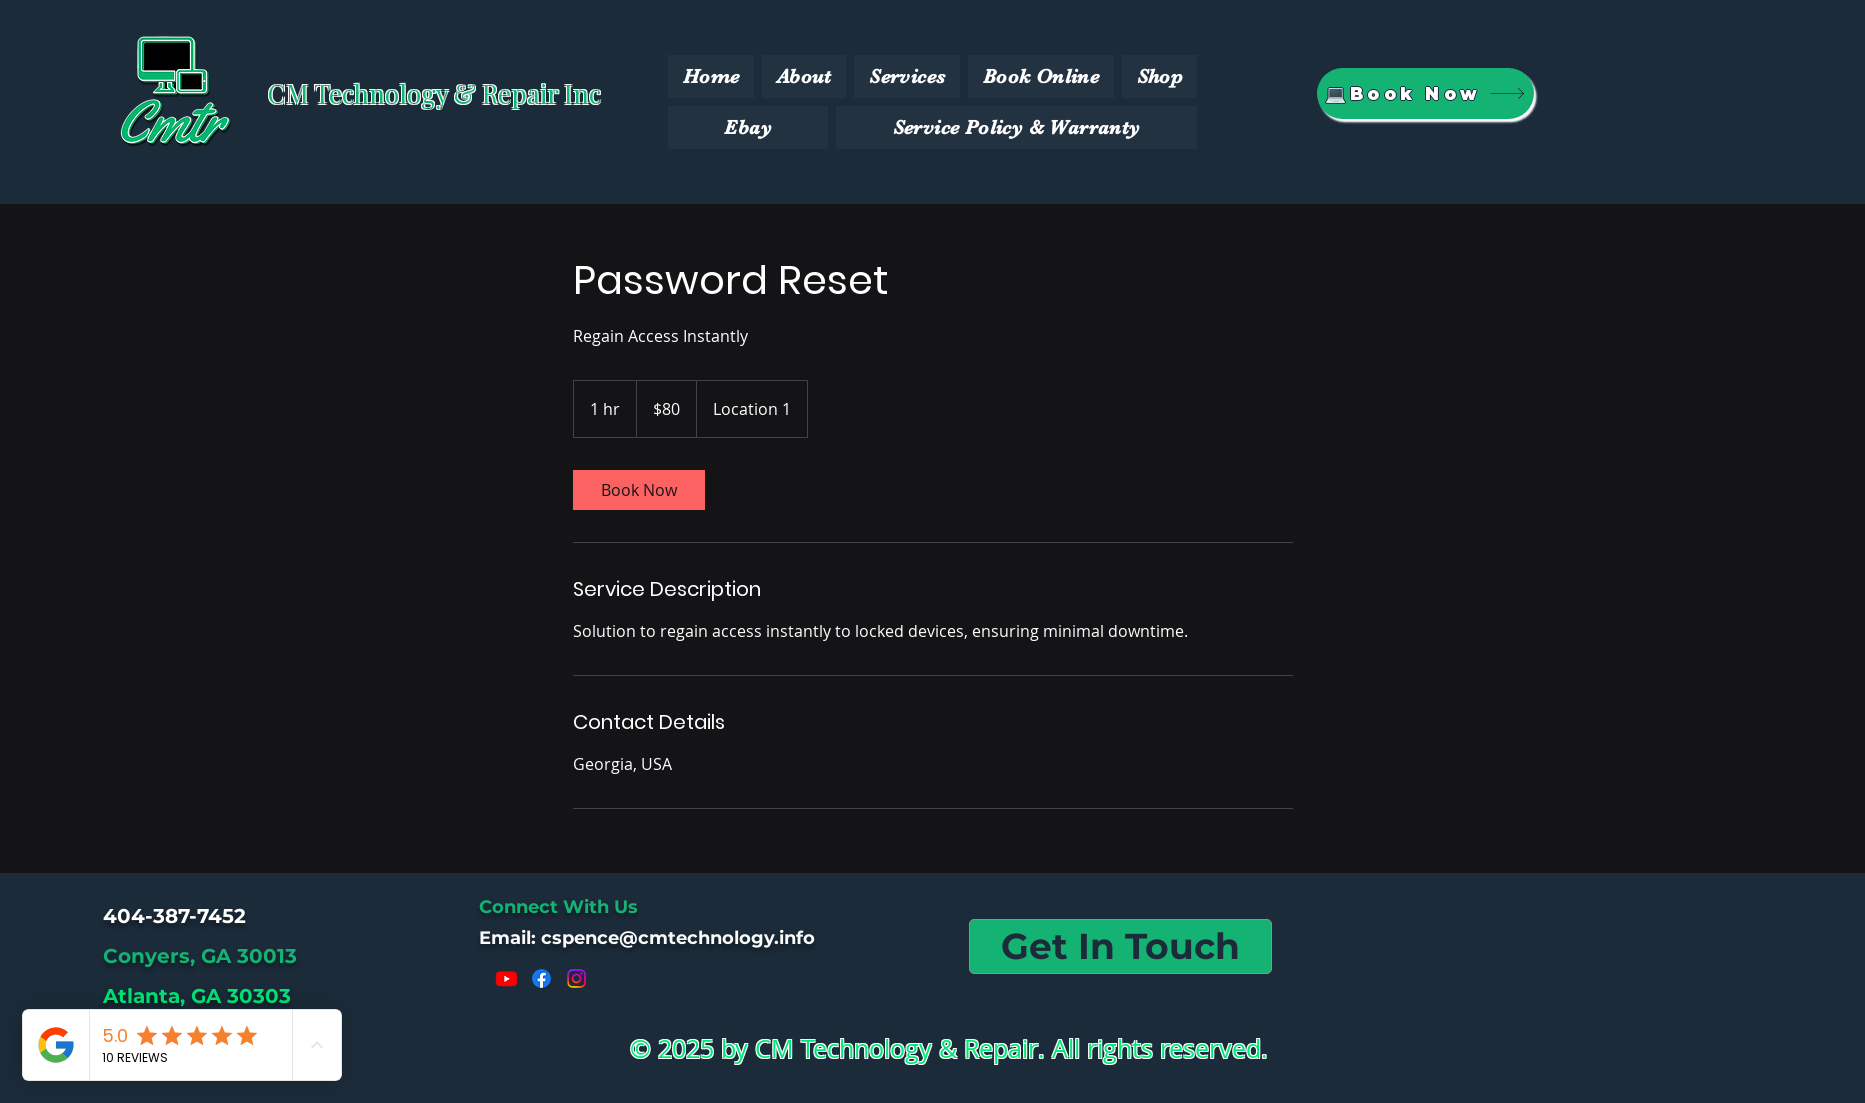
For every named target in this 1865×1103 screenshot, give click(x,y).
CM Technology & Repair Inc (434, 93)
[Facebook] (541, 978)
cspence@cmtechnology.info (678, 938)
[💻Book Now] (1425, 93)
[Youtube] (506, 978)
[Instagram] (576, 978)
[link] (639, 490)
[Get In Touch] (1120, 946)
